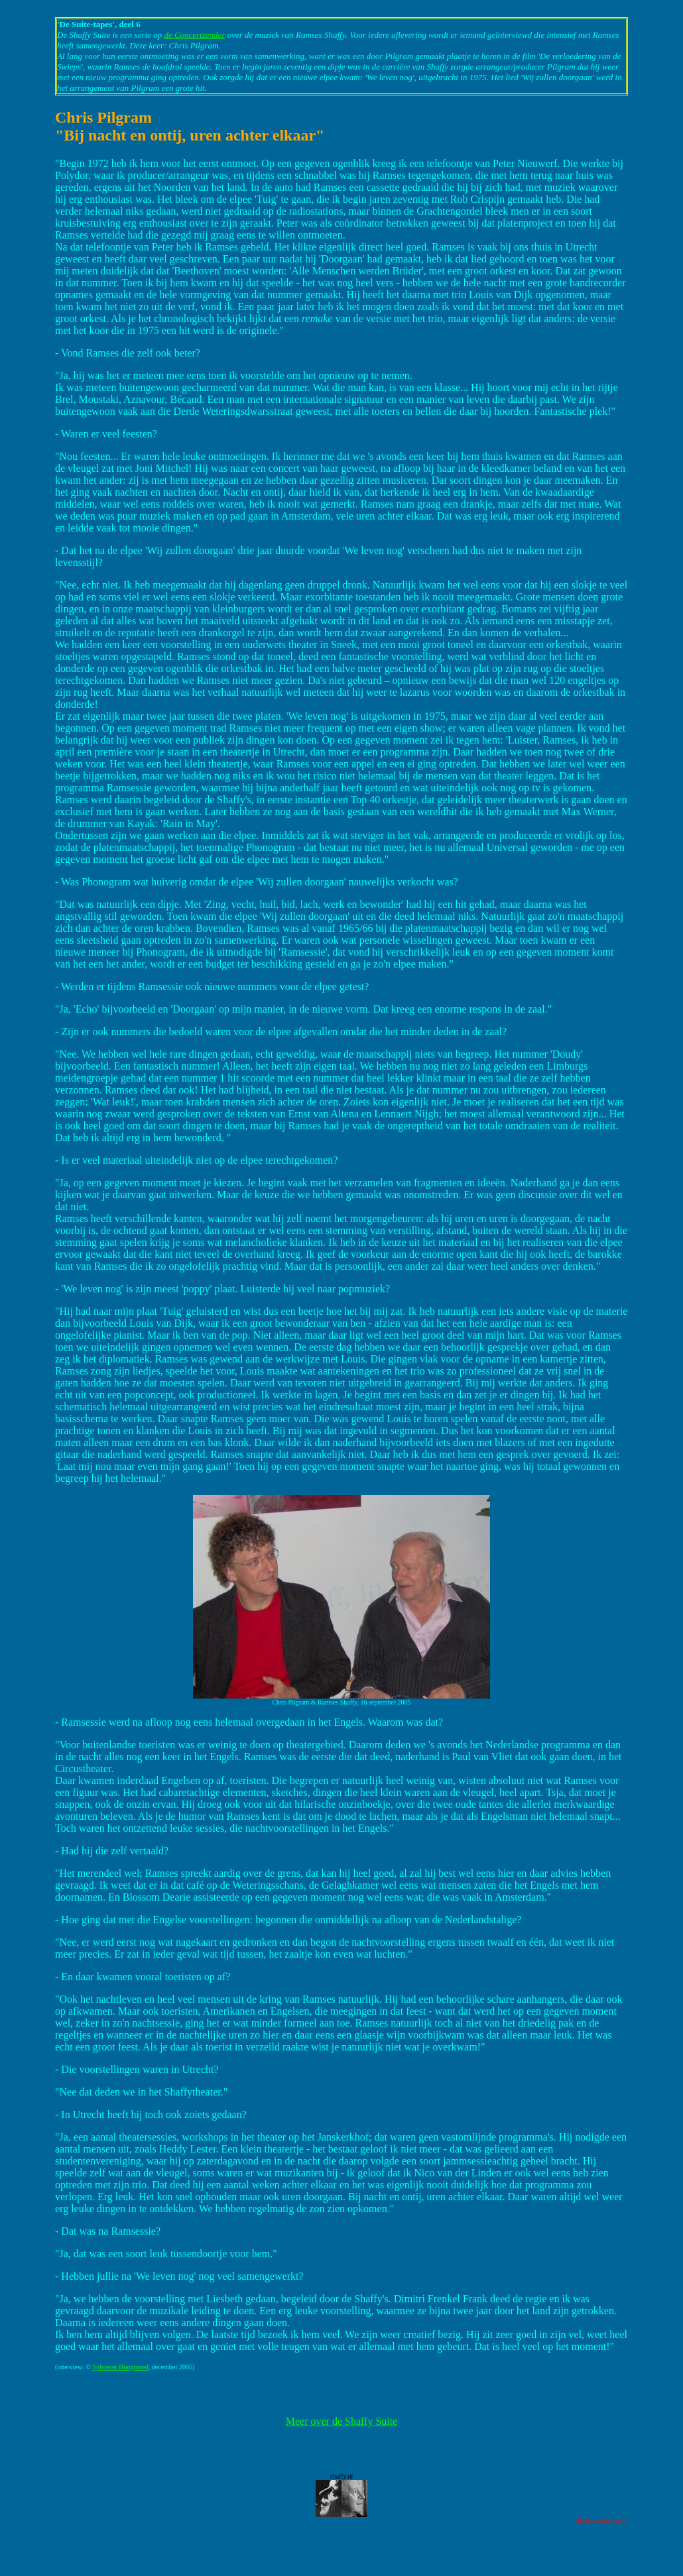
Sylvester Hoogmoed (120, 2367)
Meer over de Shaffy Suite (342, 2421)
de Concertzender (194, 35)
